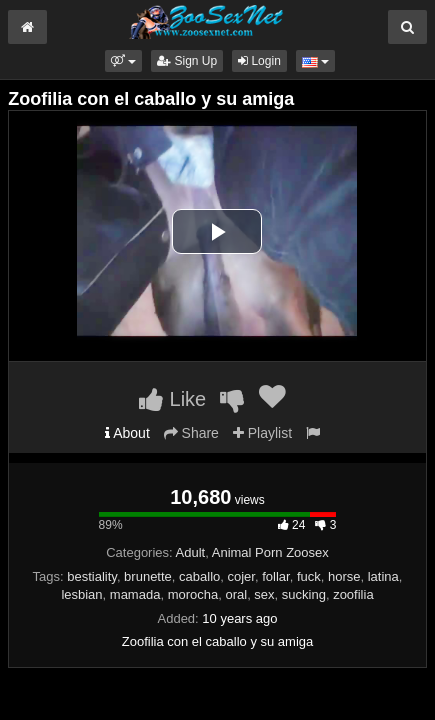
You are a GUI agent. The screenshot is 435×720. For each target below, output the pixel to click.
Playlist (262, 433)
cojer (240, 576)
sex (264, 594)
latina (383, 576)
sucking (304, 594)
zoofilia (353, 594)
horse (344, 576)
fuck (309, 576)
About (127, 433)
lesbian (81, 594)
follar (275, 576)
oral (236, 594)
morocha (193, 594)
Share (191, 433)
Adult (191, 552)
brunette (148, 576)
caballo (199, 576)
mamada (135, 594)
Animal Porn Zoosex (270, 552)
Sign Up (187, 61)
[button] (123, 61)
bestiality (92, 576)
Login (259, 61)
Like (172, 399)
